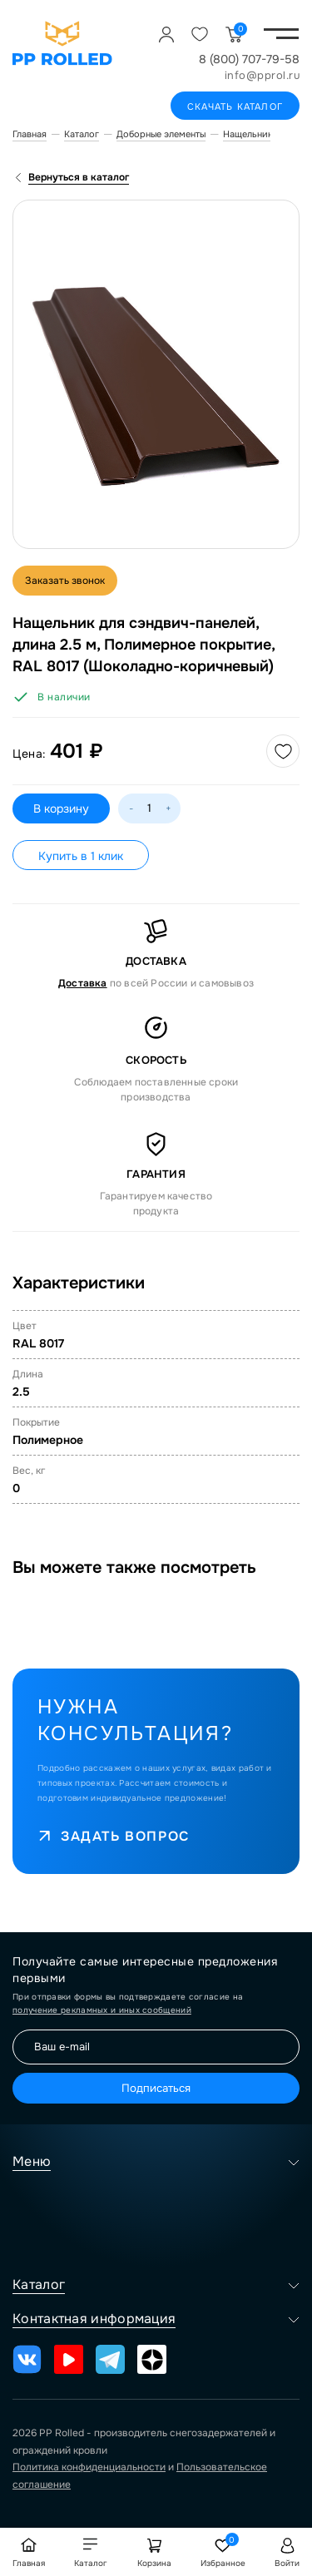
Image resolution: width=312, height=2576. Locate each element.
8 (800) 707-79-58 (249, 59)
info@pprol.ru (262, 75)
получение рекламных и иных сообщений (101, 2010)
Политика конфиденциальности (89, 2467)
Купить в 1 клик (80, 855)
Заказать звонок (65, 580)
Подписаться (156, 2088)
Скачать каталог (235, 106)
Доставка (82, 983)
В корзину (61, 808)
